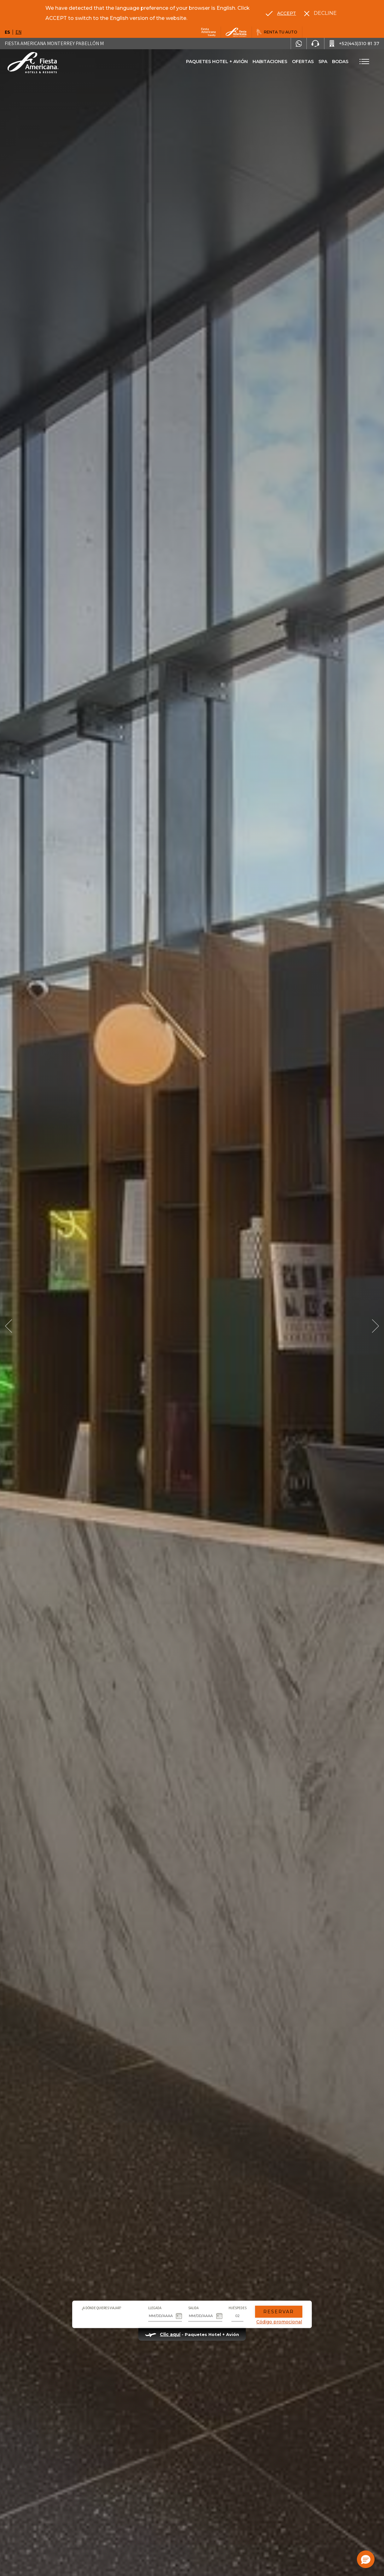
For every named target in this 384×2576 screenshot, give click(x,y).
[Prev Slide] (8, 1326)
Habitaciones (270, 61)
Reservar (278, 2312)
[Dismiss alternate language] (320, 13)
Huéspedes (238, 2308)
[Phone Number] (315, 43)
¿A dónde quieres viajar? (101, 2308)
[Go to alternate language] (281, 13)
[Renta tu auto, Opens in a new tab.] (277, 32)
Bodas (340, 61)
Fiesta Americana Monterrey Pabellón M (54, 43)
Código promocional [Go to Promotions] (279, 2322)
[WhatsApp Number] (299, 43)
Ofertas (303, 61)
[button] (366, 2559)
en (18, 32)
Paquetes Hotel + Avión (217, 64)
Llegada (154, 2308)
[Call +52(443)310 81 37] (354, 43)
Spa (322, 61)
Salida (193, 2308)
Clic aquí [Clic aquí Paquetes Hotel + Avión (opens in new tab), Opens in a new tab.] (170, 2334)
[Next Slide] (375, 1326)
